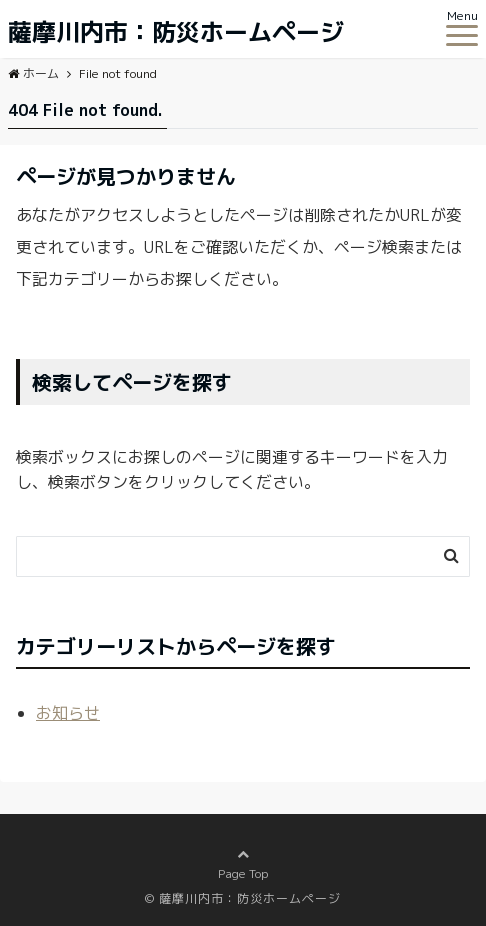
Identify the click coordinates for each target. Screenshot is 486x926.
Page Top (243, 873)
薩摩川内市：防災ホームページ (176, 32)
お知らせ (68, 713)
